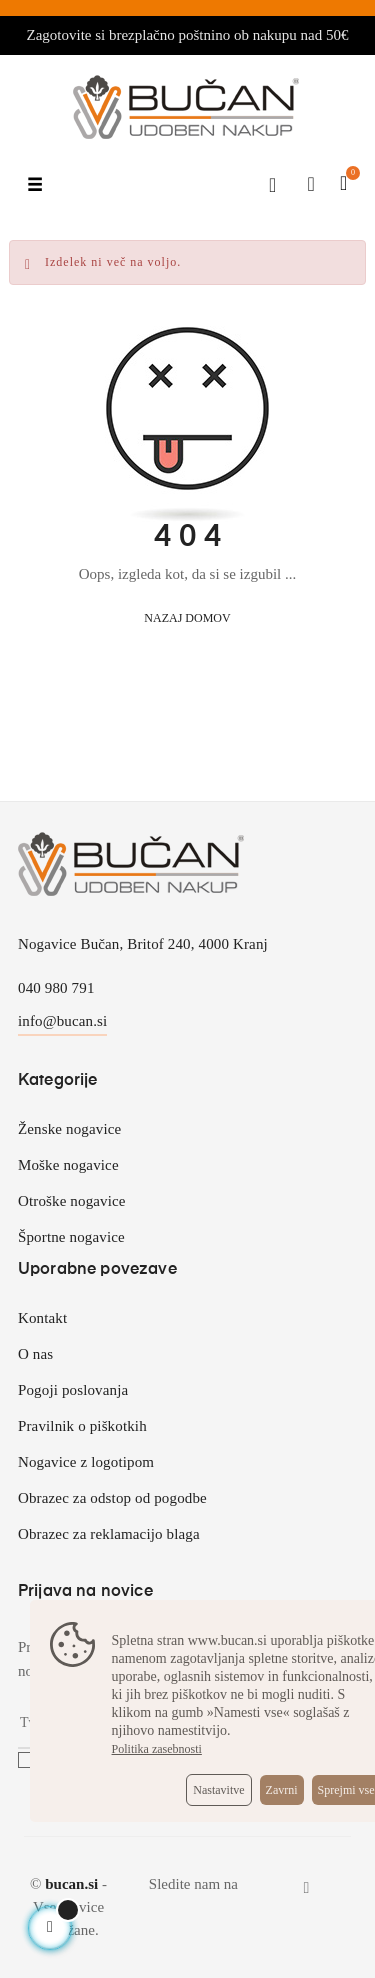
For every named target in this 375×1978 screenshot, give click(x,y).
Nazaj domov (187, 618)
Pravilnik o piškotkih (82, 1426)
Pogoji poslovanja (73, 1390)
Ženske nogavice (69, 1129)
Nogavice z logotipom (86, 1462)
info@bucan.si (62, 1021)
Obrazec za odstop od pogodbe (112, 1498)
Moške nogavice (68, 1165)
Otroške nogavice (72, 1201)
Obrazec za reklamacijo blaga (109, 1534)
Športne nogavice (71, 1237)
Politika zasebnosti (157, 1749)
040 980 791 (56, 988)
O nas (35, 1354)
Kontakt (42, 1318)
